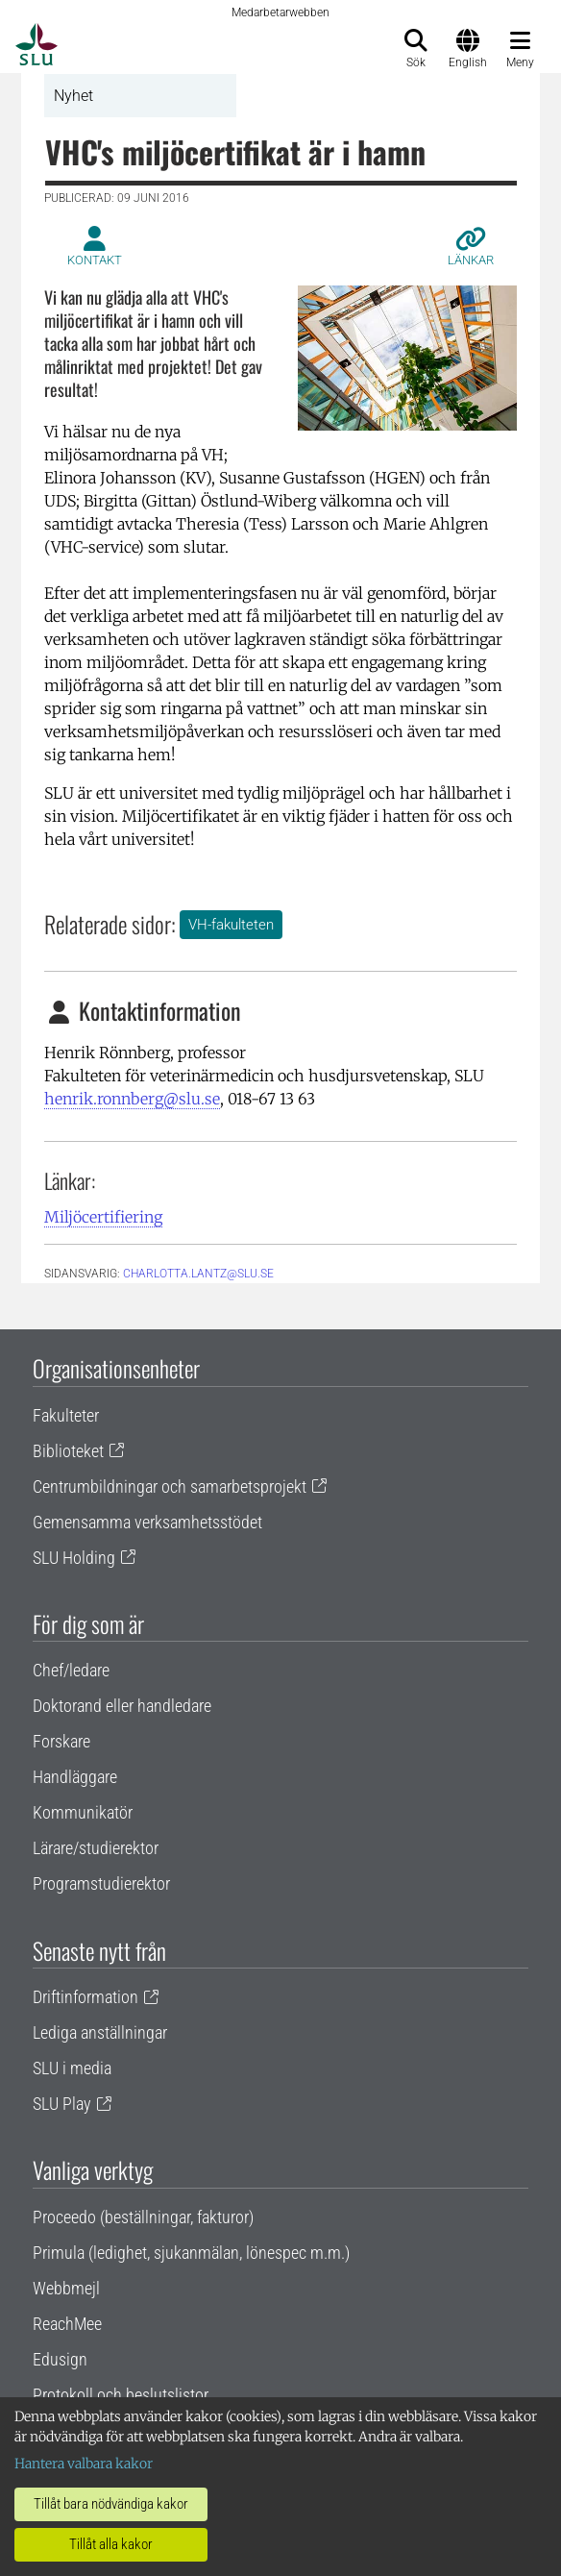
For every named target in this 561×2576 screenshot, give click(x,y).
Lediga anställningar (100, 2032)
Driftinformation (85, 1997)
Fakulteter (66, 1415)
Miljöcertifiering (103, 1216)
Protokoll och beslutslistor (120, 2395)
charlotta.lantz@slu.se (198, 1273)
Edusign (60, 2359)
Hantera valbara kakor (83, 2463)
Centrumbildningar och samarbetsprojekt (169, 1486)
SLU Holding (74, 1558)
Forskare (61, 1741)
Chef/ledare (71, 1670)
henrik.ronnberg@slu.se (132, 1098)
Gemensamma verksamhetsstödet (147, 1522)
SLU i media (72, 2068)
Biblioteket (68, 1451)
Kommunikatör (83, 1812)
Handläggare (75, 1777)
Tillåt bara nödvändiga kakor (111, 2504)
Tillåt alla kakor (111, 2544)
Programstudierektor (101, 1883)
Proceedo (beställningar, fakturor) (143, 2217)
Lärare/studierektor (96, 1848)
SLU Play (62, 2103)
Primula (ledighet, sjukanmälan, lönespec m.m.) (191, 2252)
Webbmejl (66, 2288)
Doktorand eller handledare (122, 1706)
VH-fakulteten (231, 924)
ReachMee (67, 2324)
